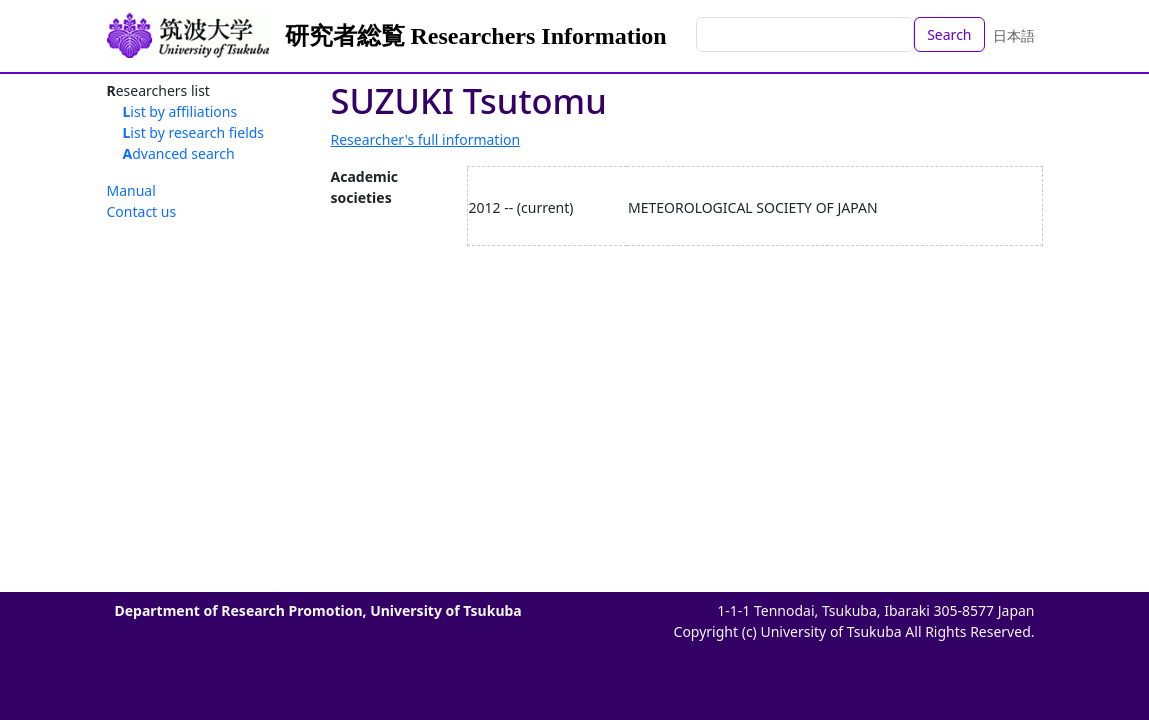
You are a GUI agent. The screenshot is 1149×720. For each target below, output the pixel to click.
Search (949, 34)
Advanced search (179, 153)
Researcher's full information (426, 139)
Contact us (142, 211)
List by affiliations (180, 111)
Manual (131, 190)
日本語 (1014, 35)
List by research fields (194, 132)
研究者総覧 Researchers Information (476, 36)
